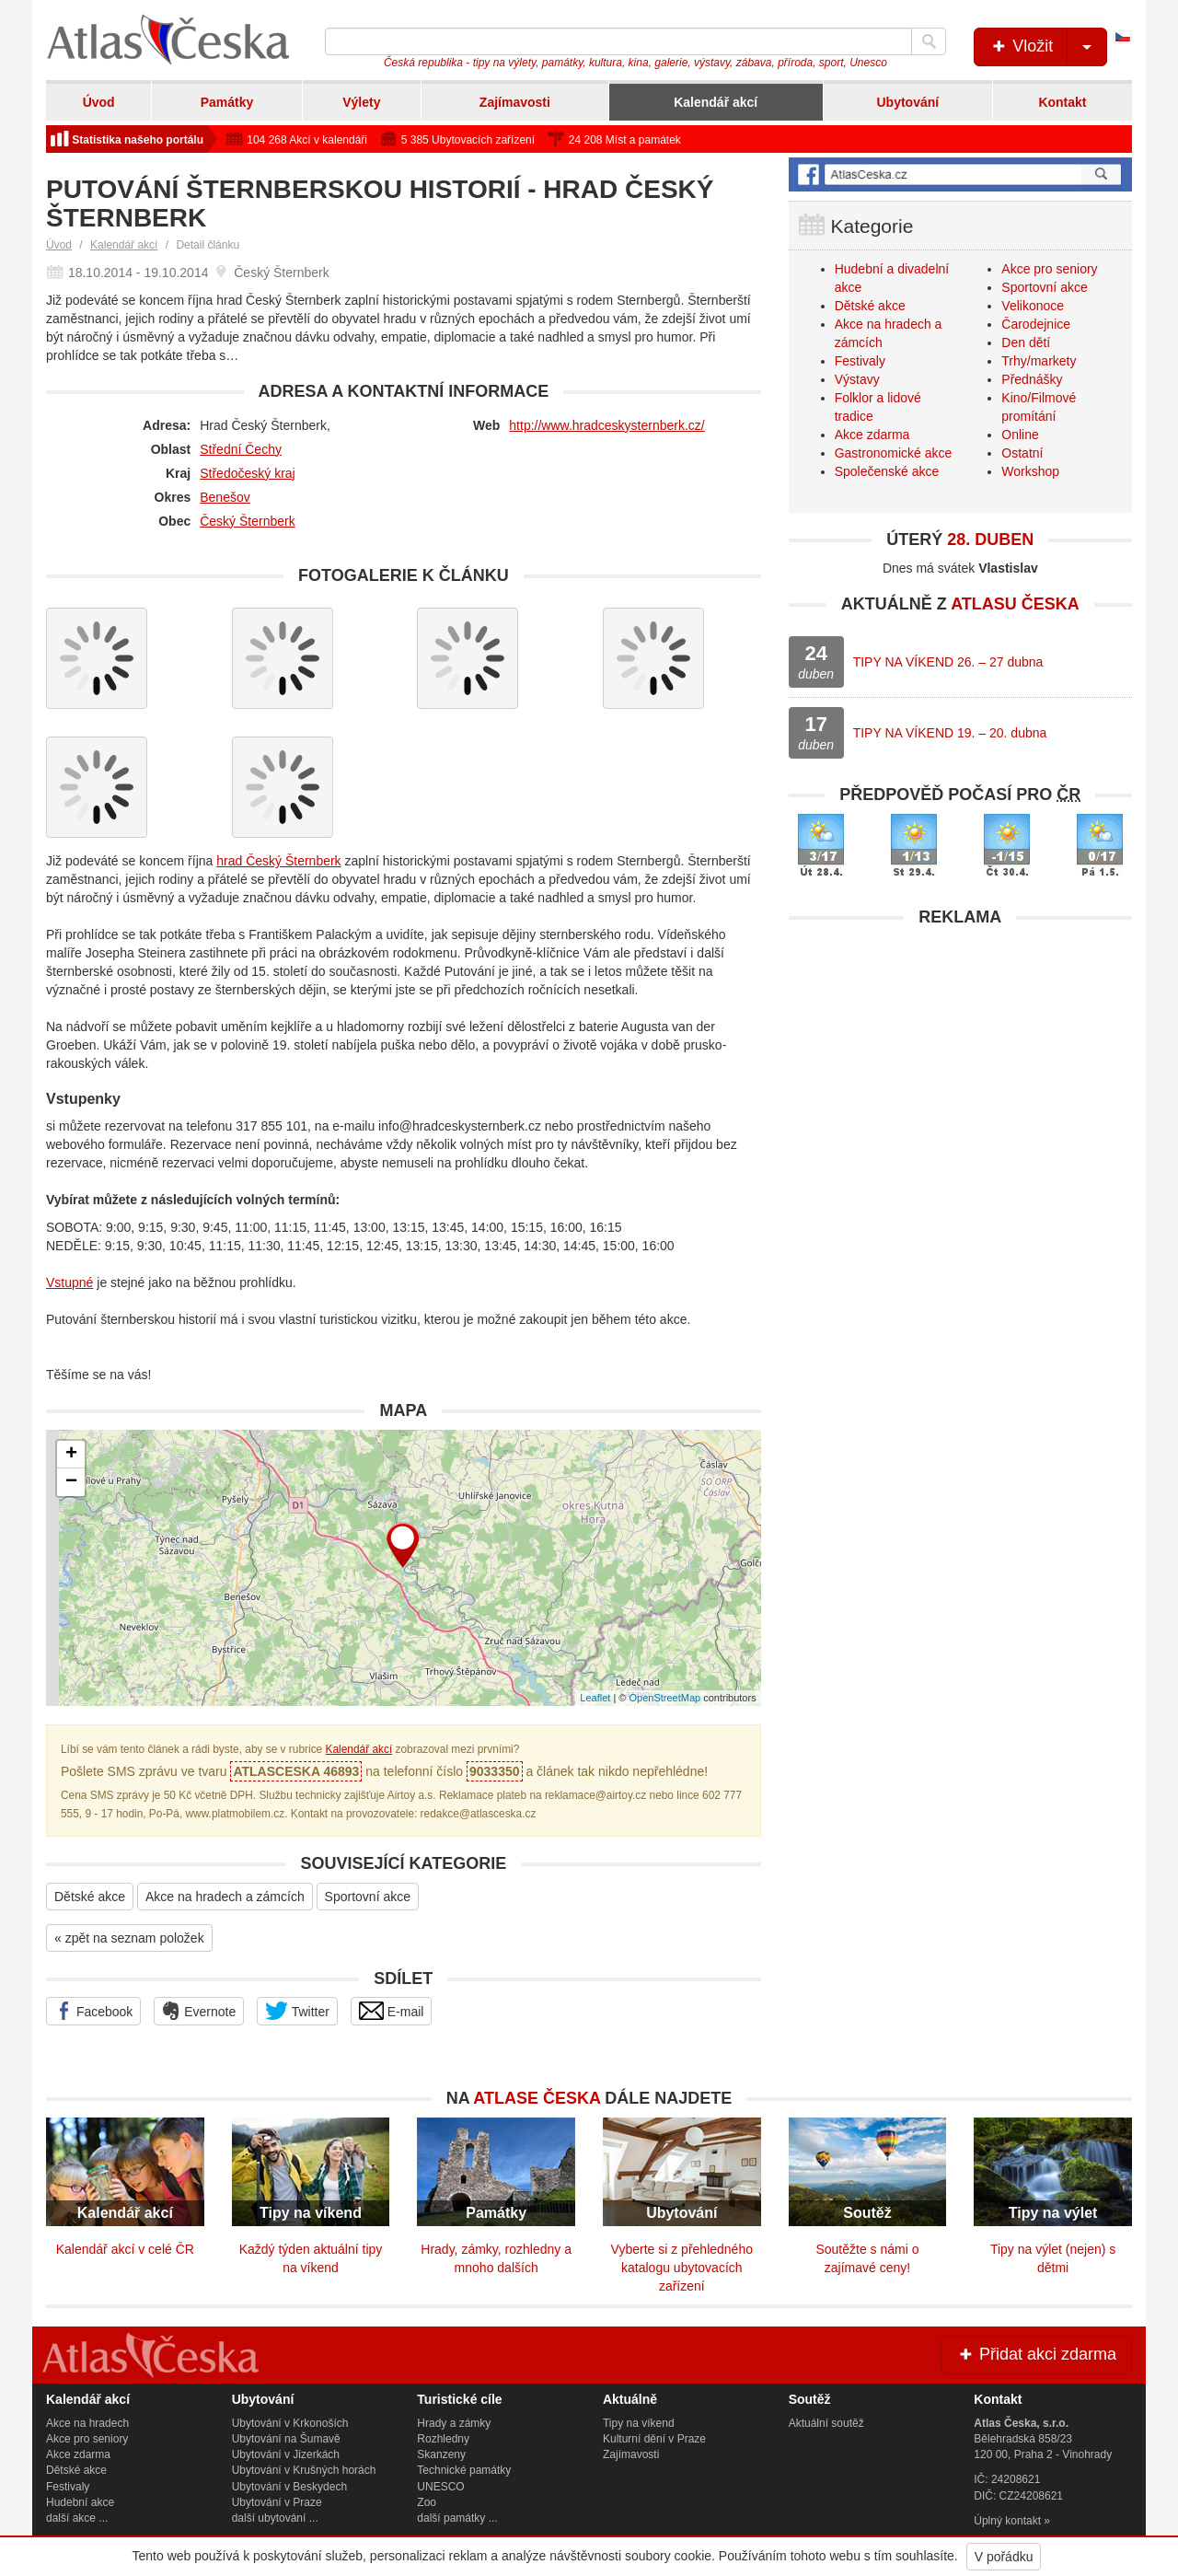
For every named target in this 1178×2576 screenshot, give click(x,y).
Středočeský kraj (247, 473)
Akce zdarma (872, 434)
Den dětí (1025, 342)
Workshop (1030, 471)
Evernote (199, 2011)
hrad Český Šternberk (278, 860)
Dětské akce (89, 1896)
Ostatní (1022, 453)
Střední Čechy (241, 449)
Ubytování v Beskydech (289, 2486)
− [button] (71, 1482)
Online (1019, 434)
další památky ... (457, 2518)
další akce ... (77, 2518)
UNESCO (440, 2486)
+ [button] (71, 1454)
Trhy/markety (1038, 361)
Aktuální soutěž (826, 2423)
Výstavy (857, 379)
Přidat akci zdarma (1036, 2354)
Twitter (297, 2011)
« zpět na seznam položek (129, 1938)
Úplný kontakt (1007, 2520)
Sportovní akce (367, 1896)
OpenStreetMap (664, 1697)
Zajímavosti (514, 102)
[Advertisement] (960, 1065)
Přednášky (1031, 379)
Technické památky (464, 2470)
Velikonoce (1032, 305)
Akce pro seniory (1049, 268)
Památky (227, 102)
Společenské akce (887, 471)
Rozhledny (443, 2438)
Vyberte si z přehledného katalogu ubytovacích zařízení (682, 2267)
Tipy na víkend (639, 2423)
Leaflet (595, 1697)
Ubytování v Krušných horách (304, 2470)
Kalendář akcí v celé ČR (125, 2249)
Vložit (1047, 47)
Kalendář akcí (715, 102)
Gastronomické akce (894, 453)
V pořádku (1004, 2556)
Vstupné (69, 1282)
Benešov (224, 497)
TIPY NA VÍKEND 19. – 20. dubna (950, 732)
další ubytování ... (275, 2518)
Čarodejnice (1035, 324)
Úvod (99, 102)
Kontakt (1062, 102)
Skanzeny (441, 2454)
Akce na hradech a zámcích (225, 1896)
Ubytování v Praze (277, 2502)
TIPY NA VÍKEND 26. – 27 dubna (948, 662)
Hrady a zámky (454, 2423)
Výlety (361, 102)
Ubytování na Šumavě (286, 2438)
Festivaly (860, 361)
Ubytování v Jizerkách (286, 2454)
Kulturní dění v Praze (654, 2438)
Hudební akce (80, 2502)
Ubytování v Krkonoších (290, 2423)
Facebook (93, 2011)
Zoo (426, 2502)
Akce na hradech (87, 2423)
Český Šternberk (247, 521)
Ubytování (907, 102)
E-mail (391, 2011)
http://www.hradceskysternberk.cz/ (606, 425)
